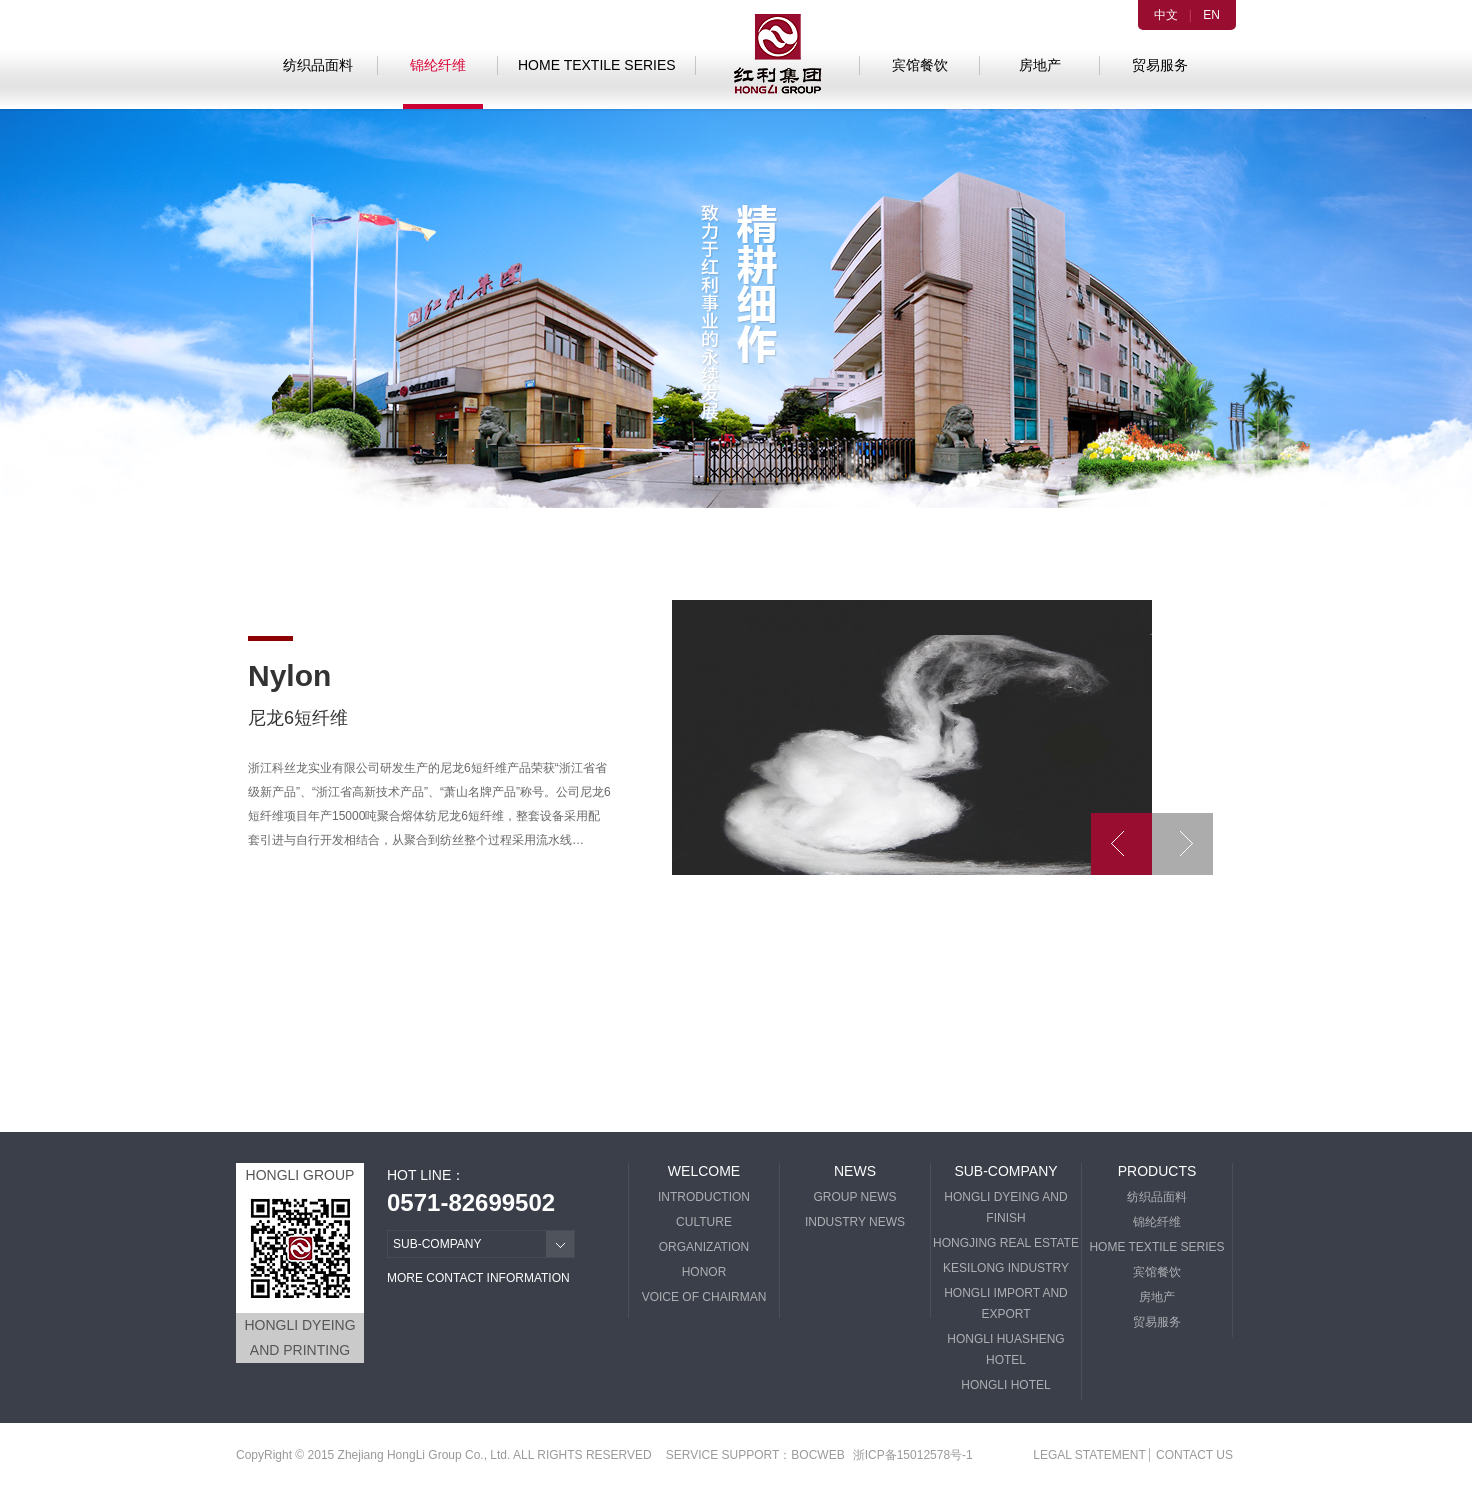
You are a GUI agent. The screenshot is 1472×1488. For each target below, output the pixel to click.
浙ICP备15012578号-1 (913, 1455)
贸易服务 (1160, 65)
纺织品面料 (318, 65)
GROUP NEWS (854, 1197)
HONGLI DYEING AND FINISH (1005, 1207)
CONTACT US (1194, 1455)
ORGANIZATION (704, 1247)
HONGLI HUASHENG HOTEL (1005, 1349)
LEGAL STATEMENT (1089, 1455)
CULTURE (704, 1222)
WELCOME (704, 1171)
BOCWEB (817, 1455)
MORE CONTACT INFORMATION (478, 1278)
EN (1211, 15)
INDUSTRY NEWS (855, 1222)
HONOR (704, 1272)
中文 (1166, 15)
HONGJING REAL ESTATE (1006, 1243)
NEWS (855, 1171)
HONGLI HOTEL (1005, 1385)
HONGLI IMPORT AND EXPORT (1006, 1303)
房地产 (1040, 65)
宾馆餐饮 (920, 65)
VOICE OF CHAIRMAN (704, 1297)
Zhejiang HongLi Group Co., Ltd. (424, 1455)
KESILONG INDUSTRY (1006, 1268)
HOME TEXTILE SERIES (597, 65)
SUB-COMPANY (1005, 1171)
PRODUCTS (1157, 1171)
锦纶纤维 (438, 65)
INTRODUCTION (704, 1197)
